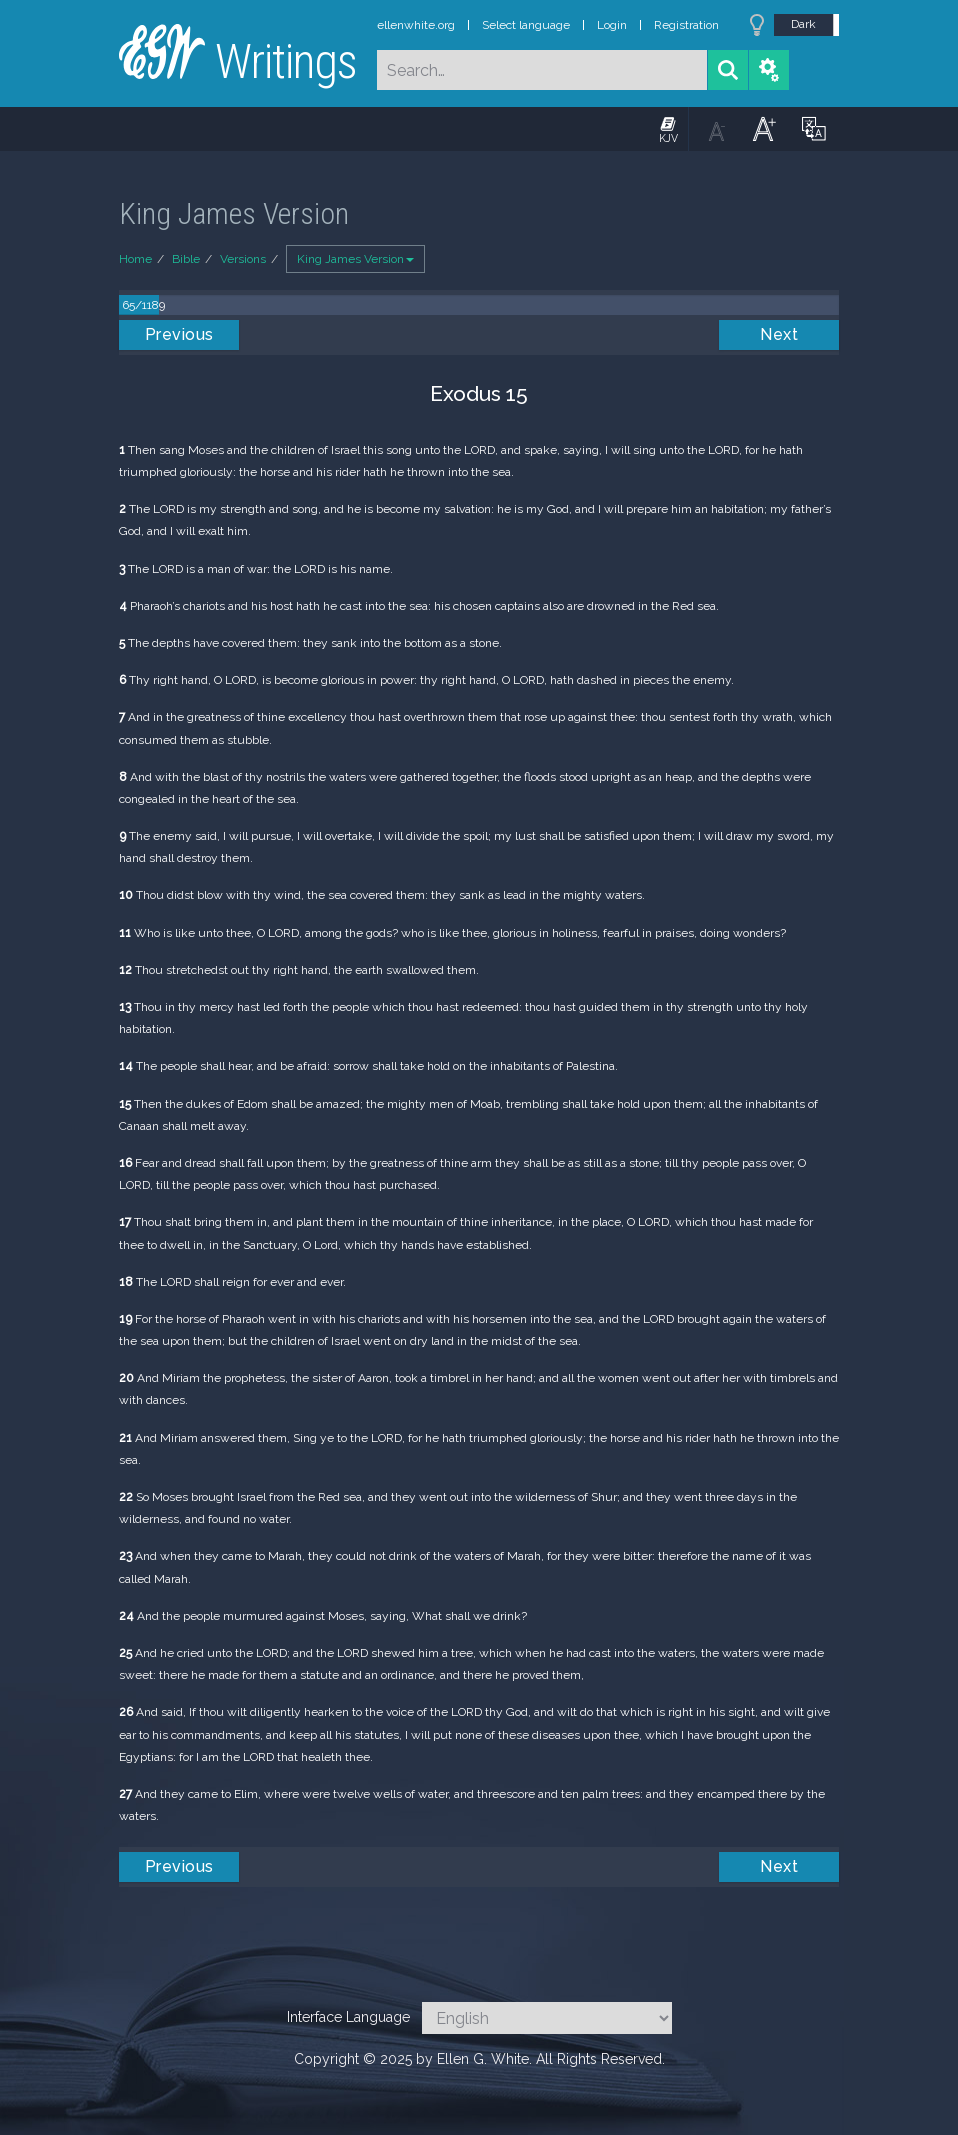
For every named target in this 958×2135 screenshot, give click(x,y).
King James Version (355, 259)
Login (612, 25)
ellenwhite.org (416, 25)
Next (779, 334)
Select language (526, 25)
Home (135, 259)
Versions (243, 259)
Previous (179, 334)
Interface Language (348, 2017)
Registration (686, 25)
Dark (803, 24)
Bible (186, 259)
